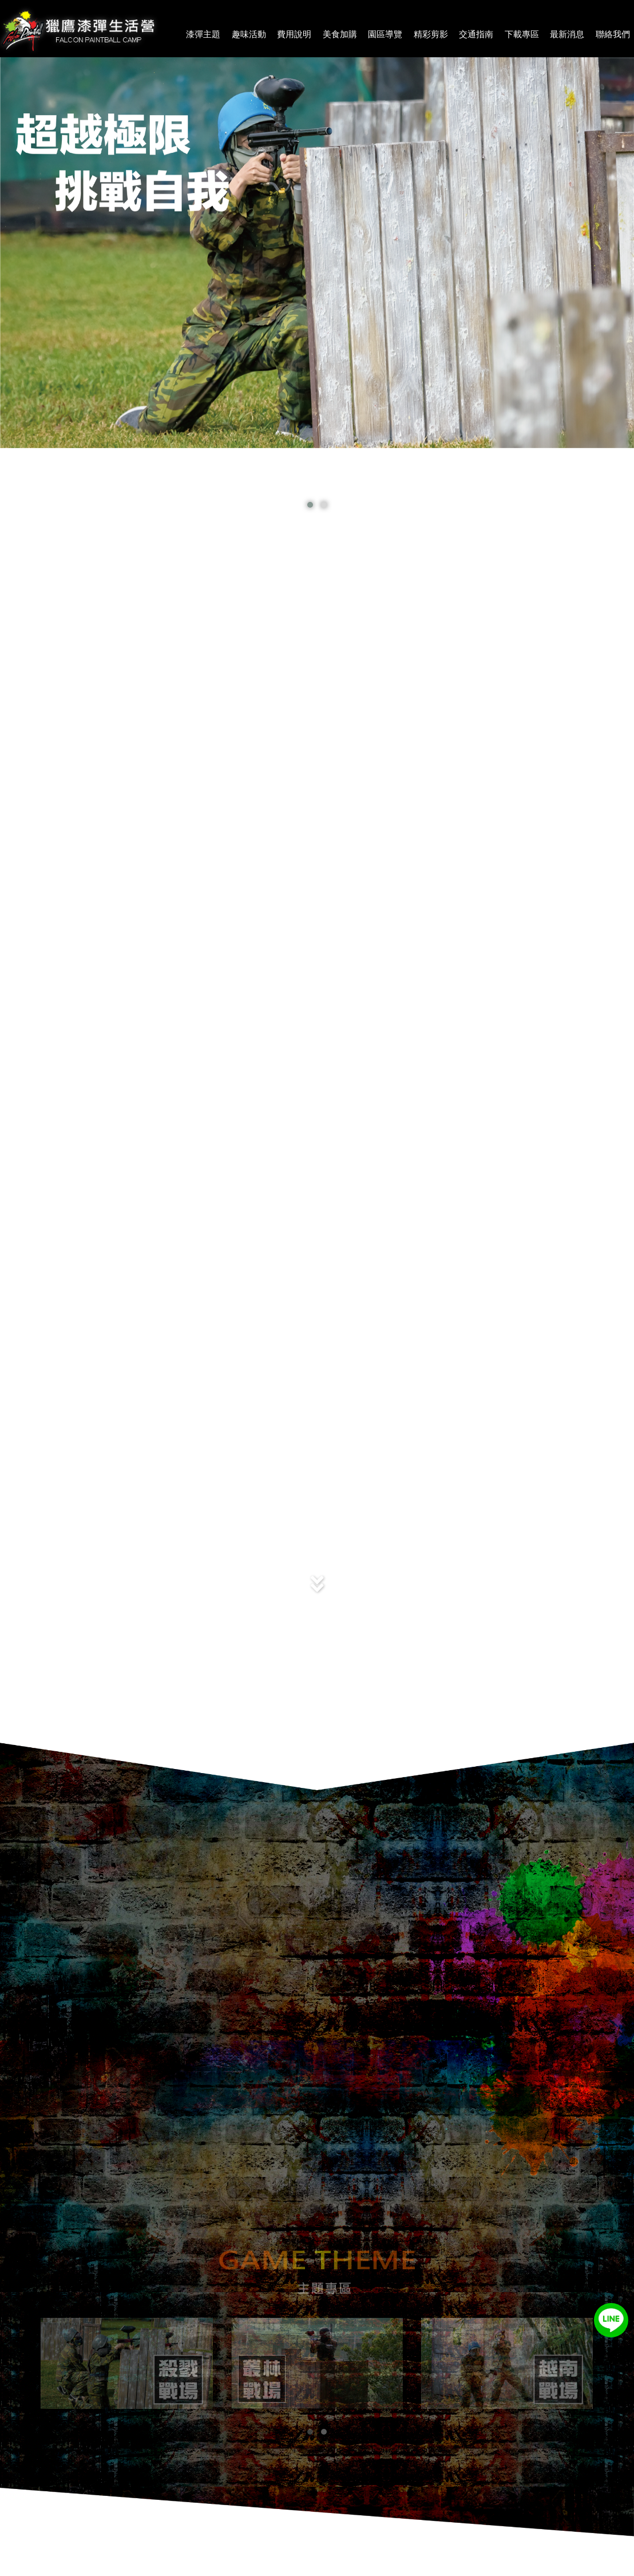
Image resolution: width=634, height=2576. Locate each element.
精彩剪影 (431, 34)
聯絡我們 (613, 34)
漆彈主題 (203, 34)
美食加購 (340, 34)
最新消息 (567, 34)
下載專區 (522, 34)
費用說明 (294, 34)
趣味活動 (249, 34)
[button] (310, 2431)
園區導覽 (385, 34)
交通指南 (476, 34)
